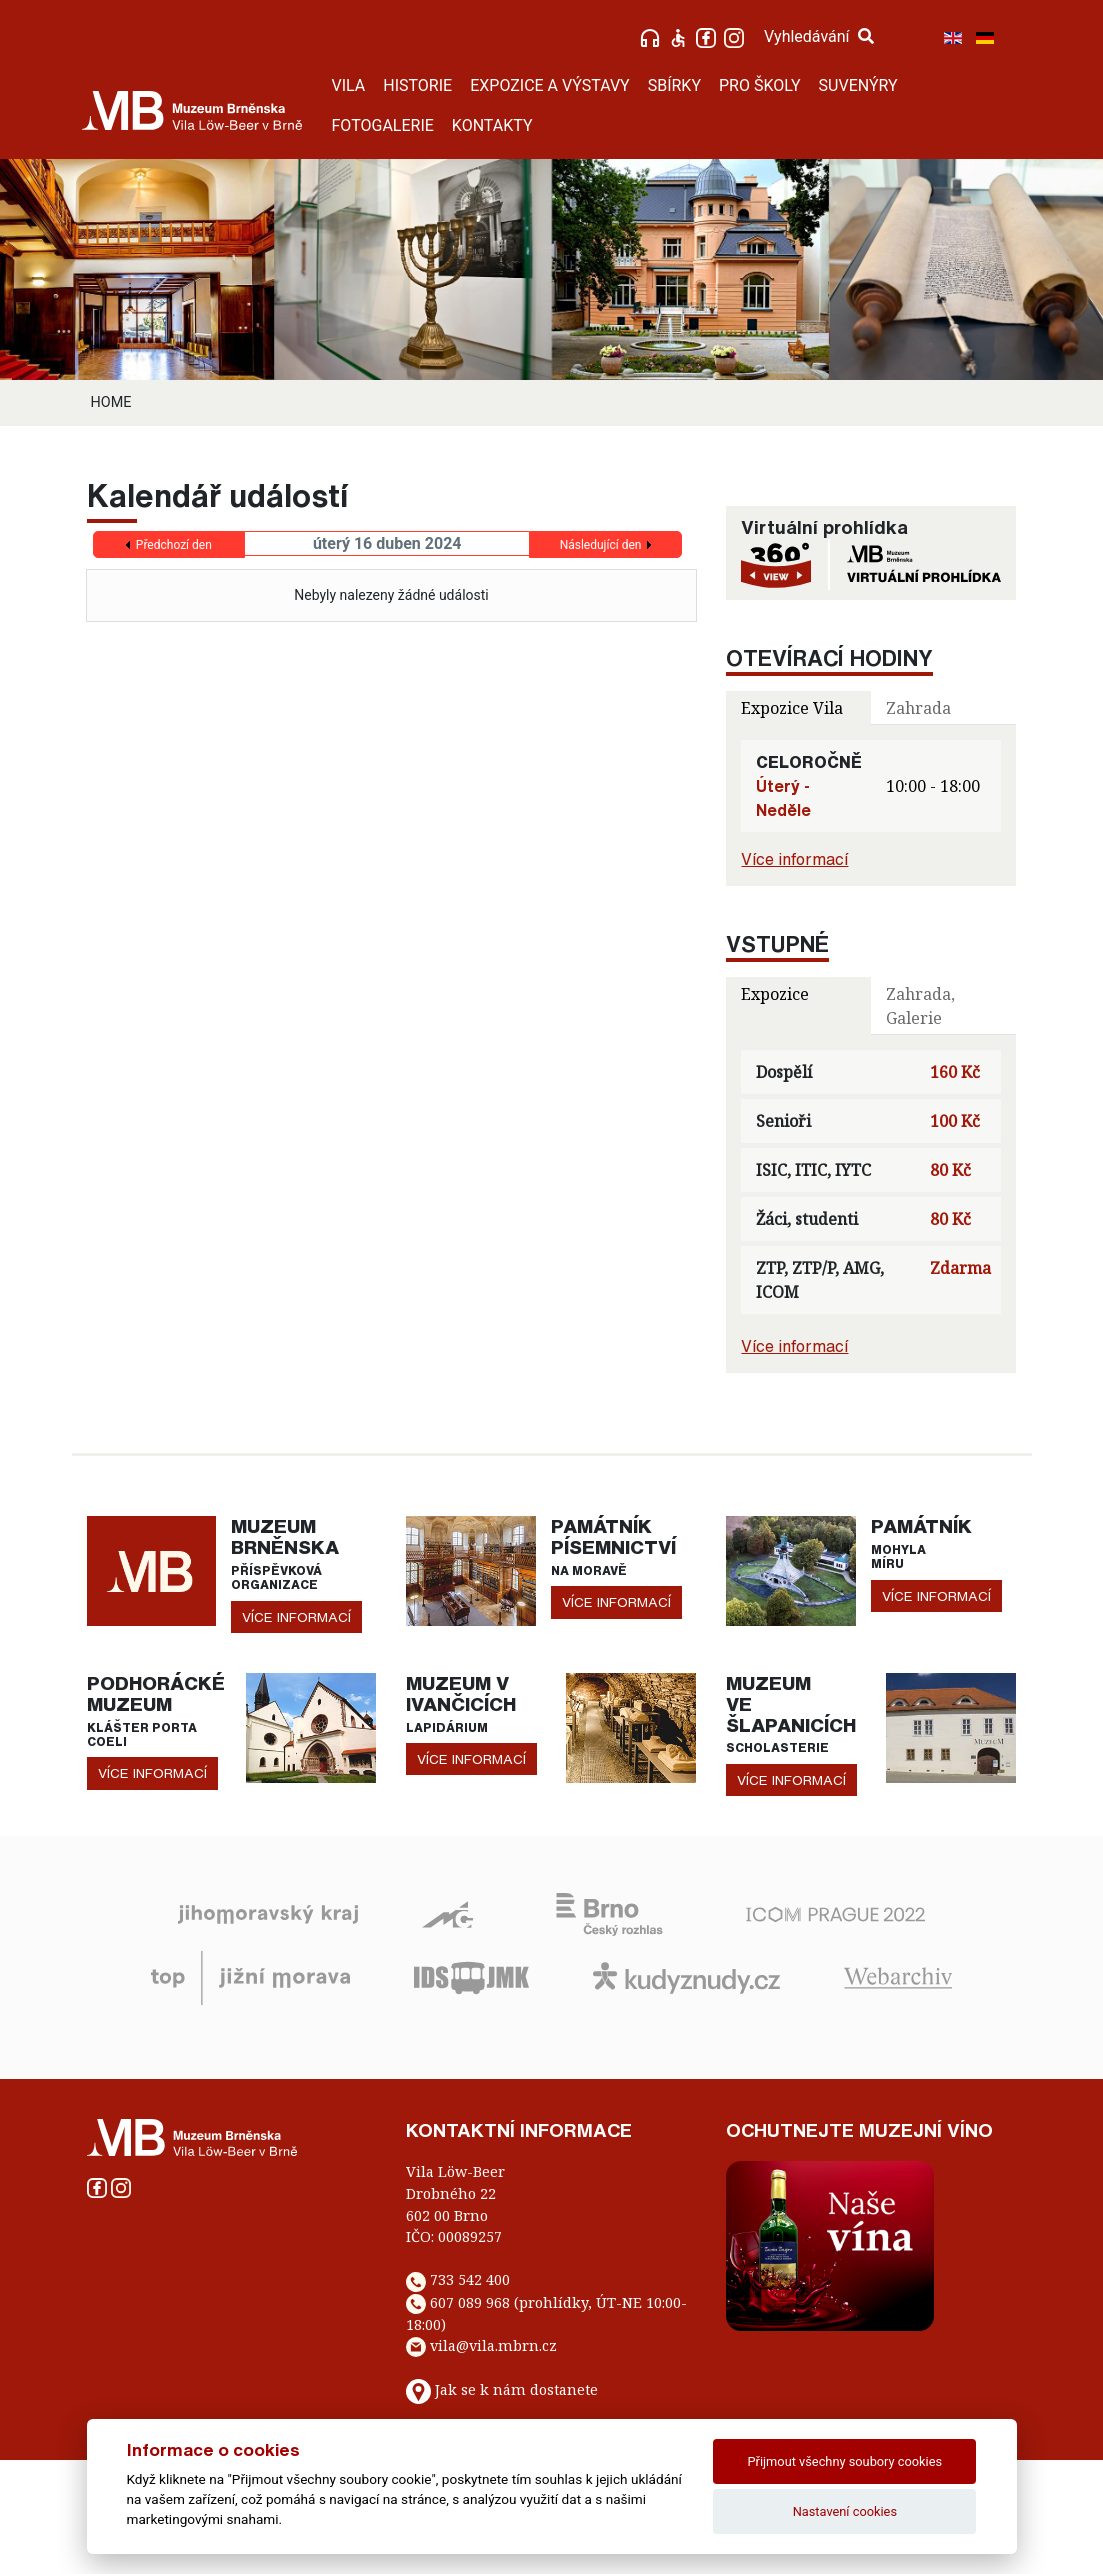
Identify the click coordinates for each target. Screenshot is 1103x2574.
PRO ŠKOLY (760, 85)
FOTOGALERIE (383, 125)
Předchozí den (174, 545)
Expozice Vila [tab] (792, 708)
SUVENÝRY (858, 85)
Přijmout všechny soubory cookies (845, 2461)
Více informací (794, 859)
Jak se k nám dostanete (516, 2389)
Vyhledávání (819, 36)
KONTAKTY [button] (492, 125)
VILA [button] (349, 85)
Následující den (601, 545)
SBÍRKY (674, 85)
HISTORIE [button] (417, 85)
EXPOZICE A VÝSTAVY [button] (550, 85)
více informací (296, 1617)
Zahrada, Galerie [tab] (920, 1006)
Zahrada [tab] (918, 708)
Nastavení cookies (845, 2511)
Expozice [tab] (775, 994)
